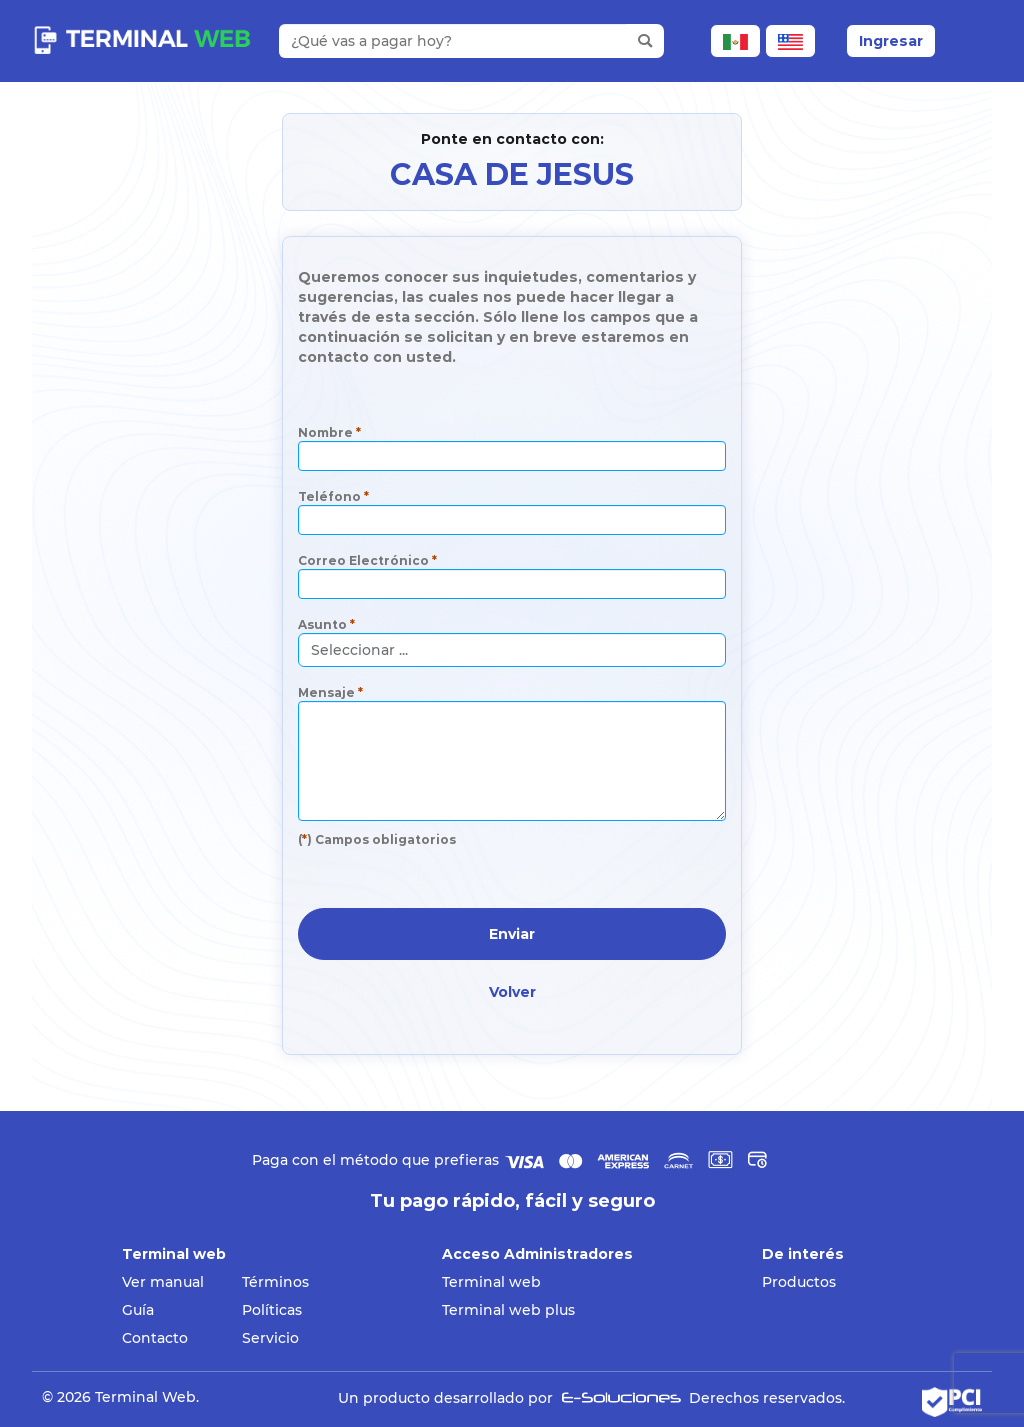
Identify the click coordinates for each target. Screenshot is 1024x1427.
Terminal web (491, 1282)
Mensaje (330, 692)
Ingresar (891, 41)
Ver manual (163, 1282)
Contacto (155, 1338)
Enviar (512, 934)
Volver (512, 992)
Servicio (270, 1338)
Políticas (272, 1310)
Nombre (329, 432)
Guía (138, 1310)
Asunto (326, 624)
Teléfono (333, 496)
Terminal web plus (508, 1310)
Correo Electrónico (367, 560)
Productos (799, 1282)
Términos (275, 1282)
